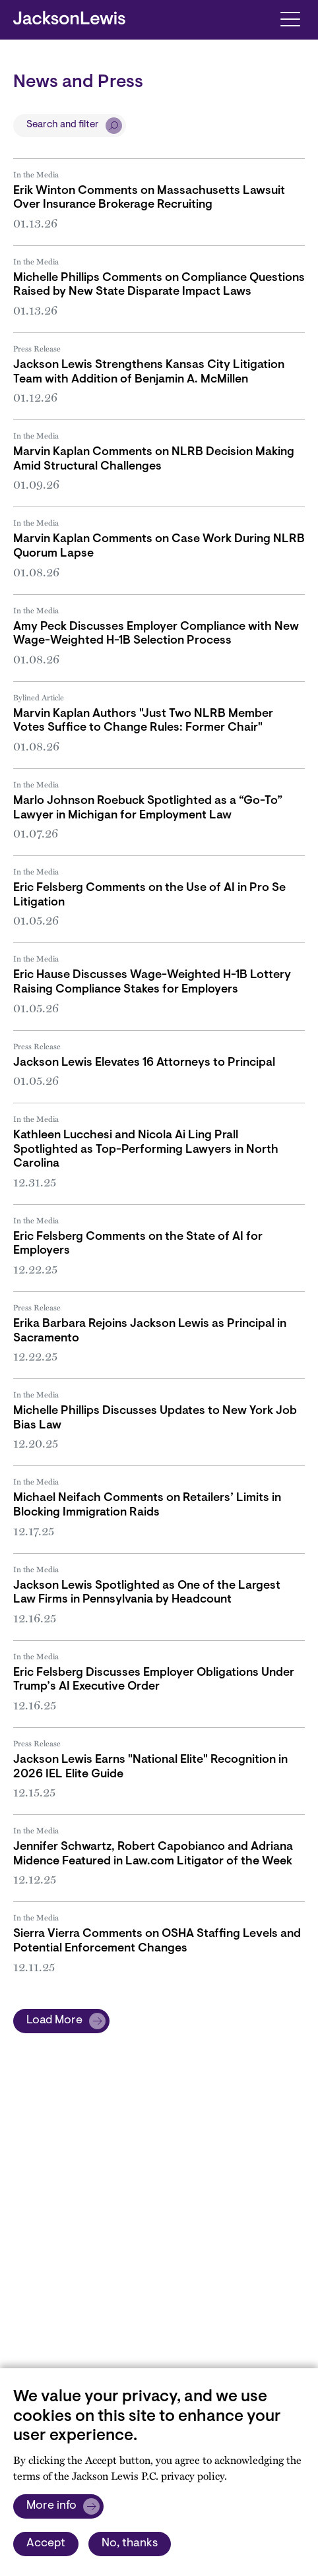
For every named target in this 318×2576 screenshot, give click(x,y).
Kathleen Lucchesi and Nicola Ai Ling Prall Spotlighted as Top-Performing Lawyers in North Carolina (145, 1150)
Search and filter (62, 125)
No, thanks (130, 2544)
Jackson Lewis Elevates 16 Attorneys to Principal (144, 1063)
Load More (54, 2021)
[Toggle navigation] (290, 18)
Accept (45, 2544)
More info (51, 2506)
